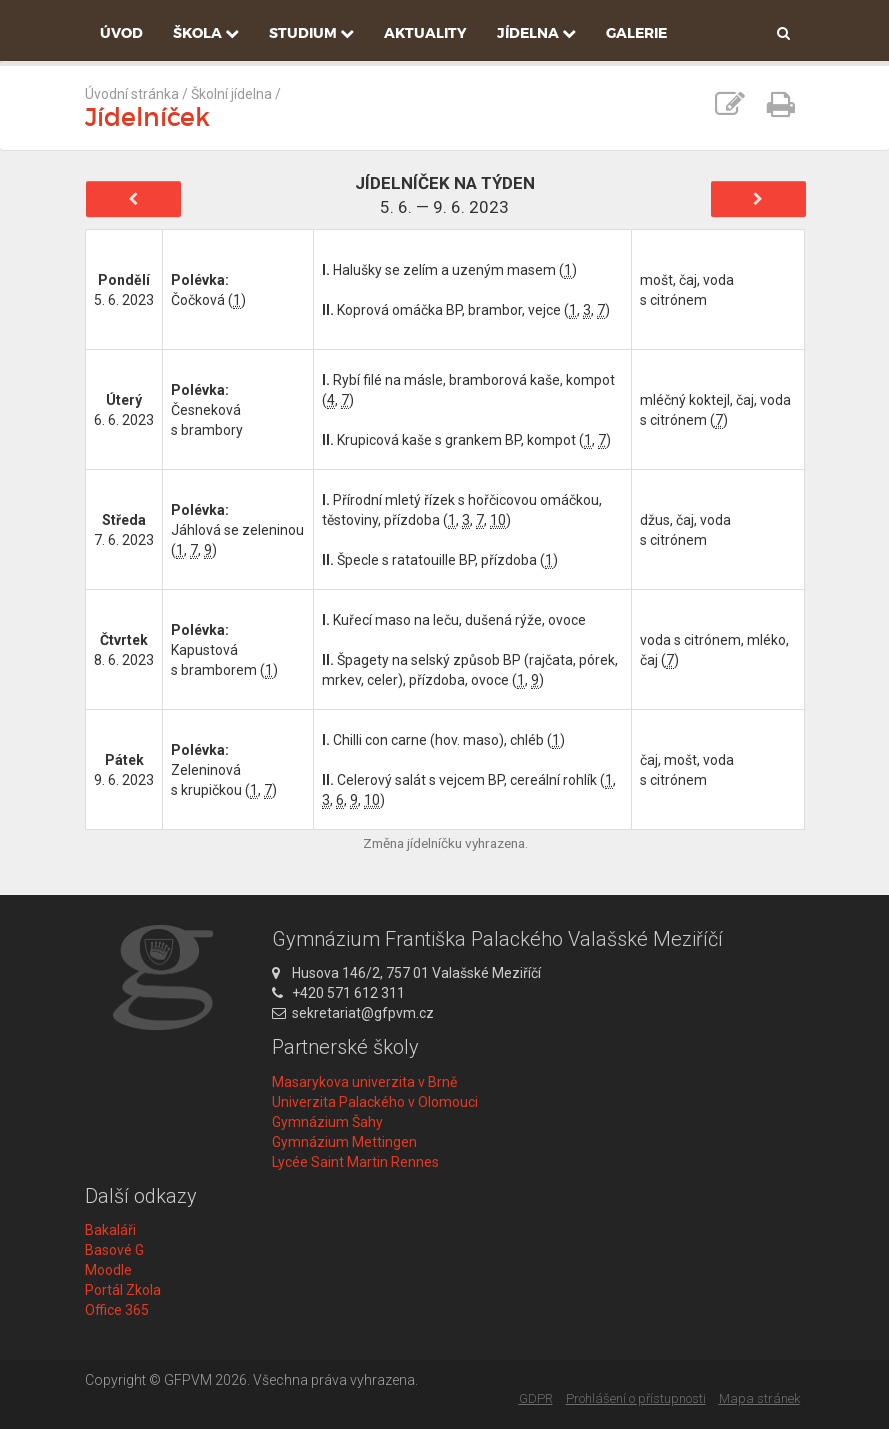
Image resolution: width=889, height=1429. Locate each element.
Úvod (121, 33)
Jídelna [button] (536, 33)
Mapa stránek (759, 1398)
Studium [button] (311, 33)
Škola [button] (206, 33)
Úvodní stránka (132, 94)
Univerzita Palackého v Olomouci (375, 1102)
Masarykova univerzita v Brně (364, 1082)
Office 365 (117, 1310)
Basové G (114, 1250)
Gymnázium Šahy (327, 1122)
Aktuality (425, 33)
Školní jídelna (231, 94)
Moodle (108, 1270)
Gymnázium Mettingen (344, 1142)
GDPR (536, 1398)
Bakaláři (110, 1230)
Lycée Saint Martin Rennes (355, 1162)
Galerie (636, 33)
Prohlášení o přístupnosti (636, 1398)
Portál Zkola (123, 1290)
